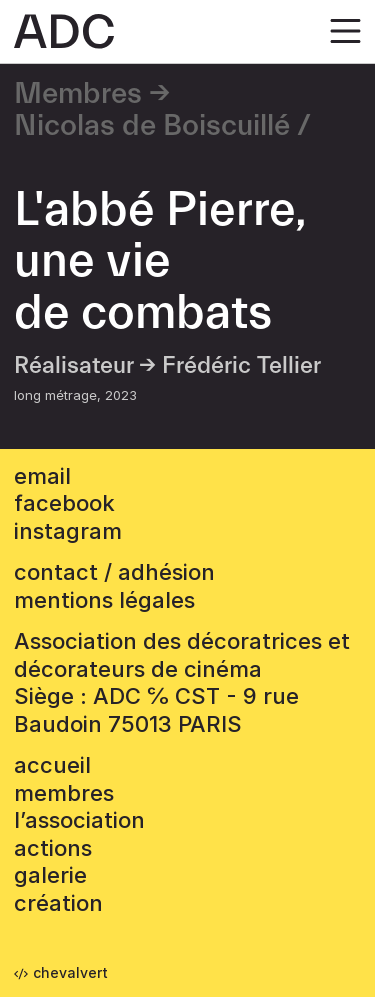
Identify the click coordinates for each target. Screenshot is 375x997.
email (42, 476)
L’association (79, 820)
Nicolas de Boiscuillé (152, 126)
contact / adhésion (114, 572)
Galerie (50, 875)
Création (58, 903)
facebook (64, 503)
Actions (53, 848)
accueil (52, 765)
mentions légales (104, 600)
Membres (78, 94)
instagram (68, 531)
